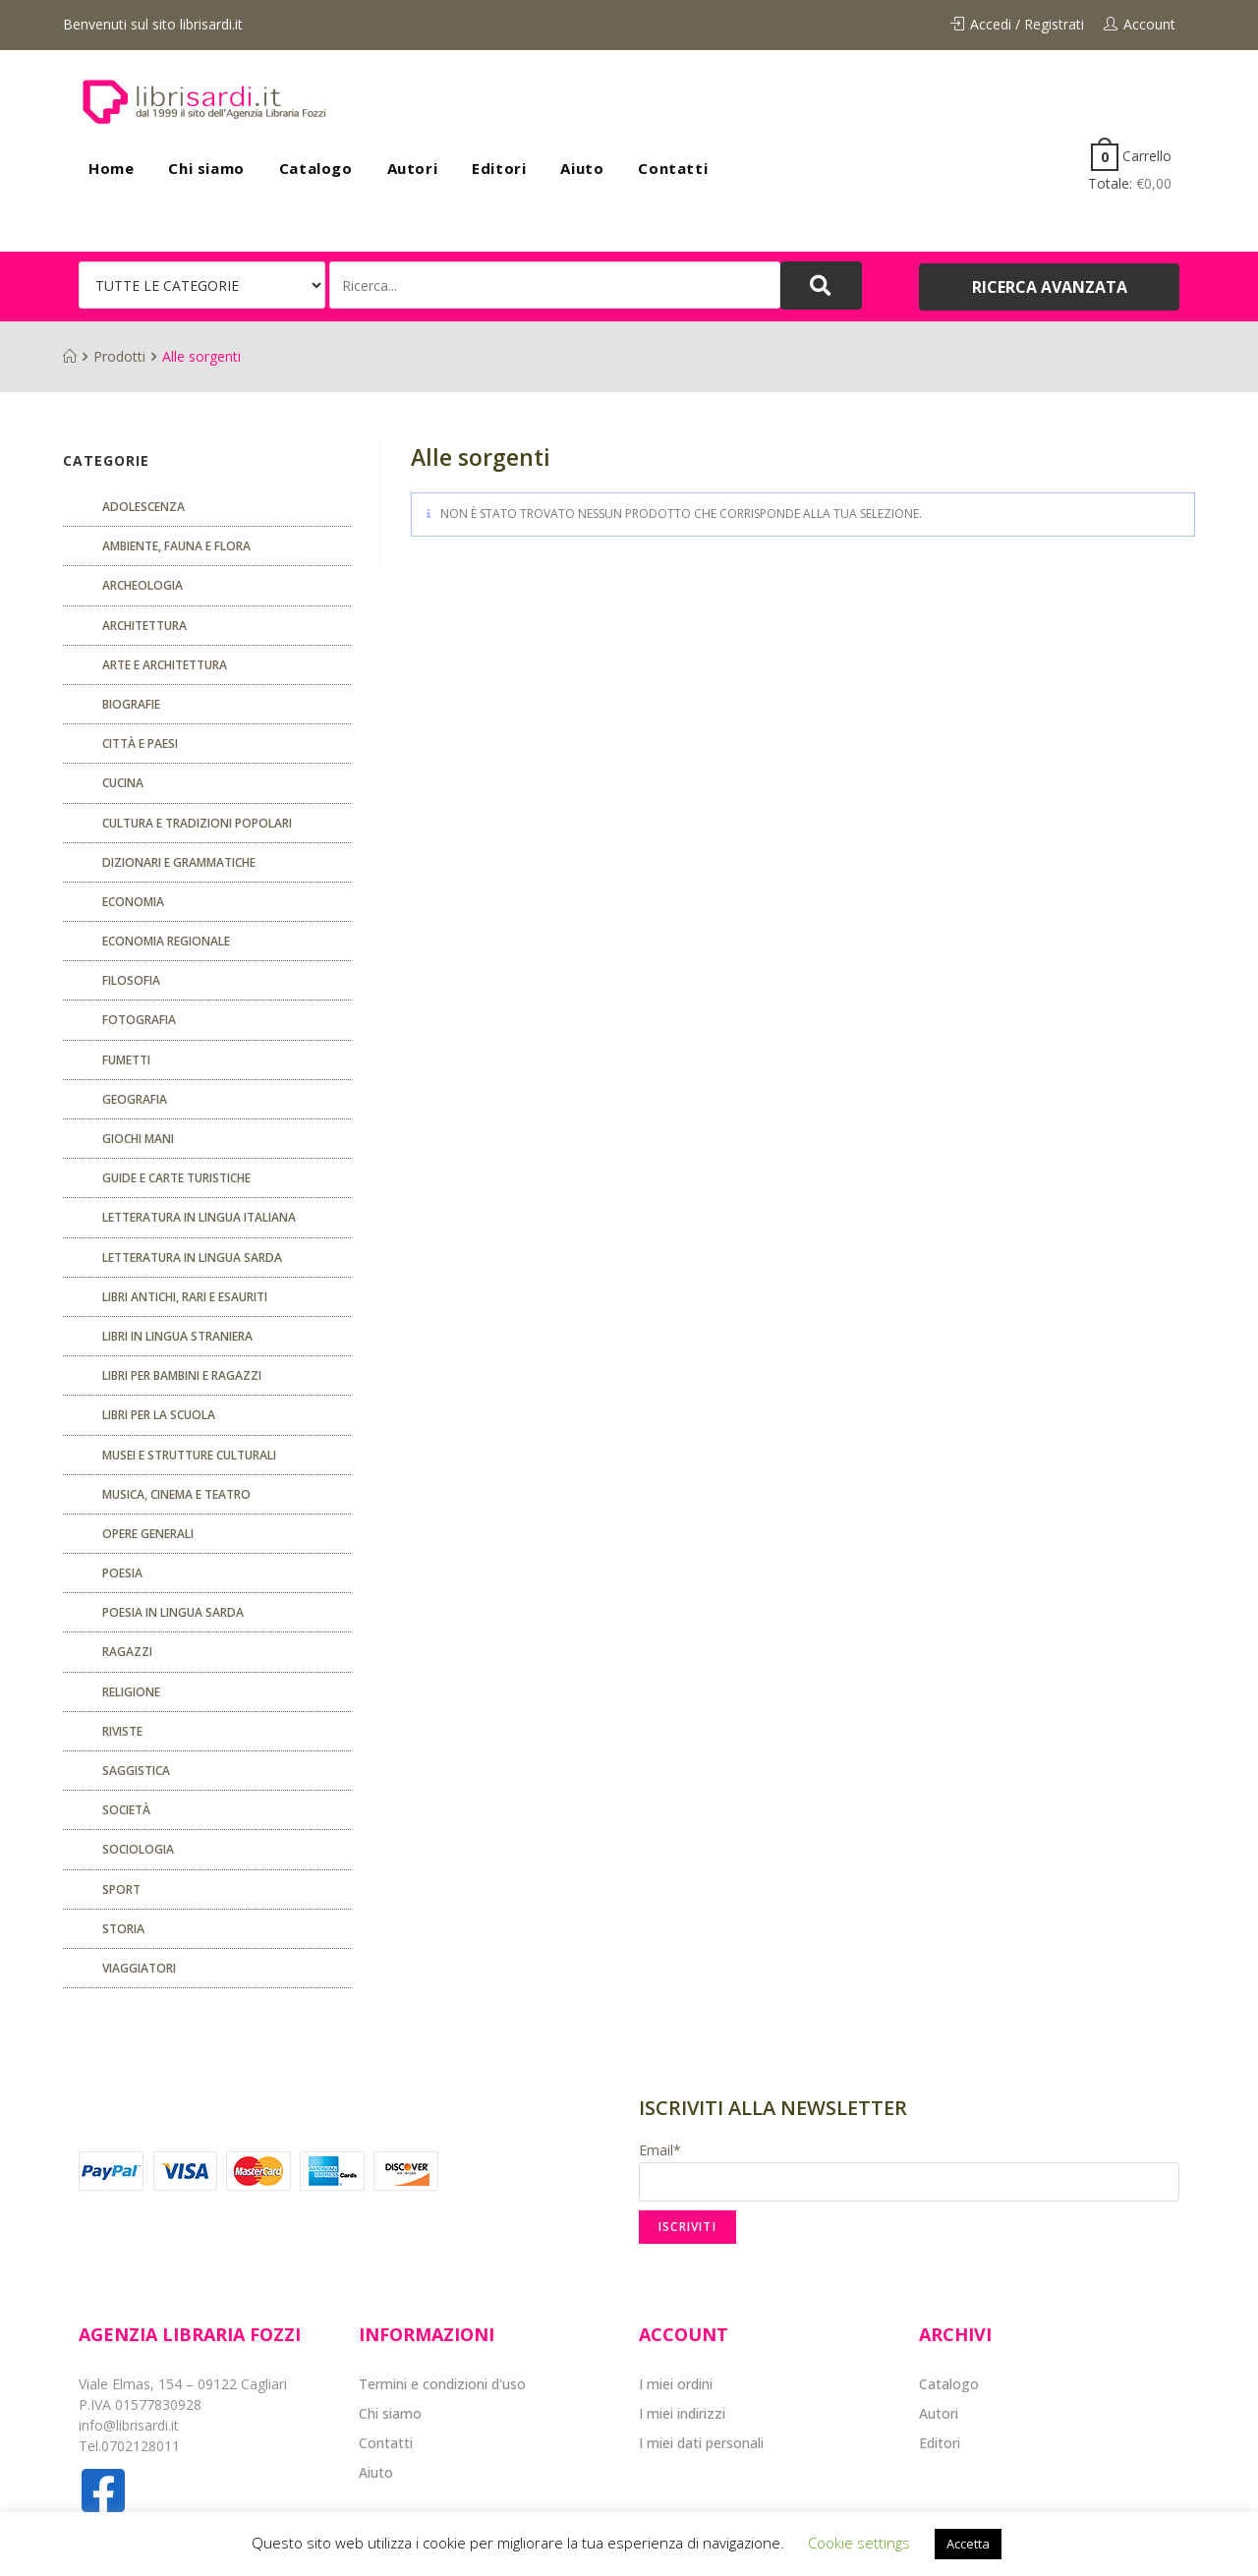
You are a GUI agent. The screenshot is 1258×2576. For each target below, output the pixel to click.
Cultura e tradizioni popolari (197, 823)
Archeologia (142, 585)
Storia (123, 1928)
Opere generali (148, 1533)
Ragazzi (127, 1651)
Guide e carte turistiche (176, 1178)
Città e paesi (140, 743)
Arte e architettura (164, 665)
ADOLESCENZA (143, 506)
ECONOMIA (133, 901)
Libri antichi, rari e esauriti (184, 1296)
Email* (909, 2171)
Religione (131, 1692)
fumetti (126, 1060)
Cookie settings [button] (859, 2542)
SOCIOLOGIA (138, 1849)
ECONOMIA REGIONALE (166, 941)
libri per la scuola (158, 1414)
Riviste (122, 1731)
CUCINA (122, 782)
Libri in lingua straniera (177, 1336)
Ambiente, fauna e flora (176, 546)
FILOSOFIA (131, 980)
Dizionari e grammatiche (179, 862)
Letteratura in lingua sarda (192, 1257)
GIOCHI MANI (138, 1138)
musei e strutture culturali (189, 1455)
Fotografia (139, 1019)
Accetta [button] (968, 2543)
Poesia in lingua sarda (173, 1612)
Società (126, 1810)
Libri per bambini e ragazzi (181, 1375)
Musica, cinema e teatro (176, 1494)
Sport (121, 1889)
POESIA (122, 1573)
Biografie (131, 704)
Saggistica (136, 1770)
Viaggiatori (139, 1968)
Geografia (134, 1099)
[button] (1049, 287)
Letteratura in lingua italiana (199, 1217)
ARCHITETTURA (144, 625)
